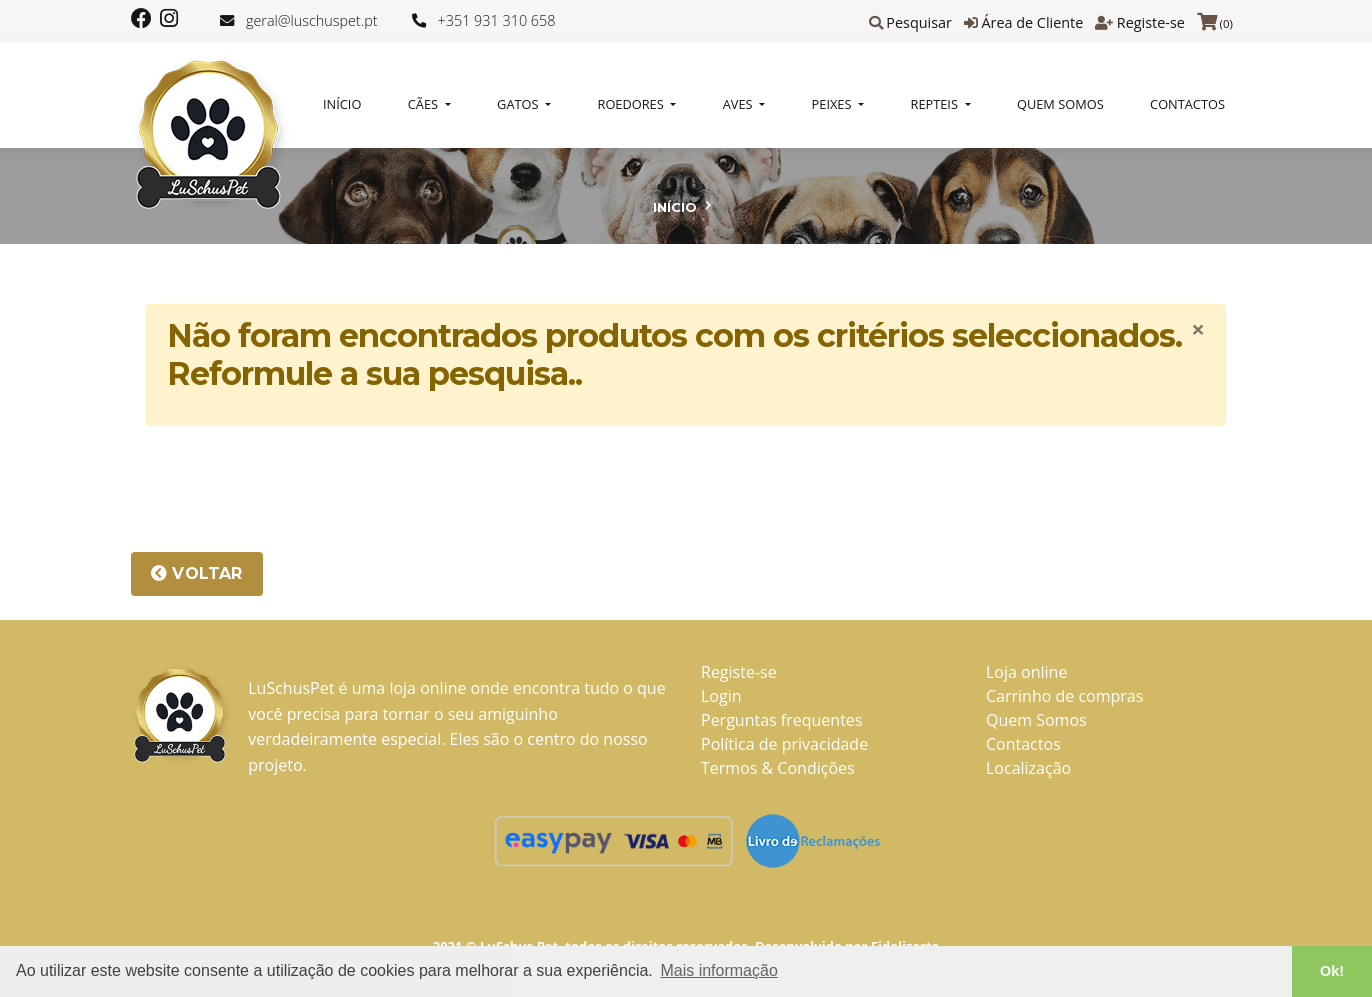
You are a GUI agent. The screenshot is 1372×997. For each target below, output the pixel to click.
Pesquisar (919, 22)
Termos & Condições (778, 768)
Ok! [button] (1332, 971)
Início (342, 104)
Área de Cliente (1032, 22)
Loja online (1026, 672)
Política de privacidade (784, 744)
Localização (1028, 768)
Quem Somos (1060, 104)
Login (721, 696)
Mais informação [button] (718, 970)
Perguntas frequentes (781, 720)
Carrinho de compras (1064, 696)
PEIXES (833, 104)
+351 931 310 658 (497, 20)
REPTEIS (936, 104)
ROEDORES (633, 104)
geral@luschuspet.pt (312, 20)
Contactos (1187, 104)
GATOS (519, 104)
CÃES (425, 104)
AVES (739, 104)
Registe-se (1151, 22)
